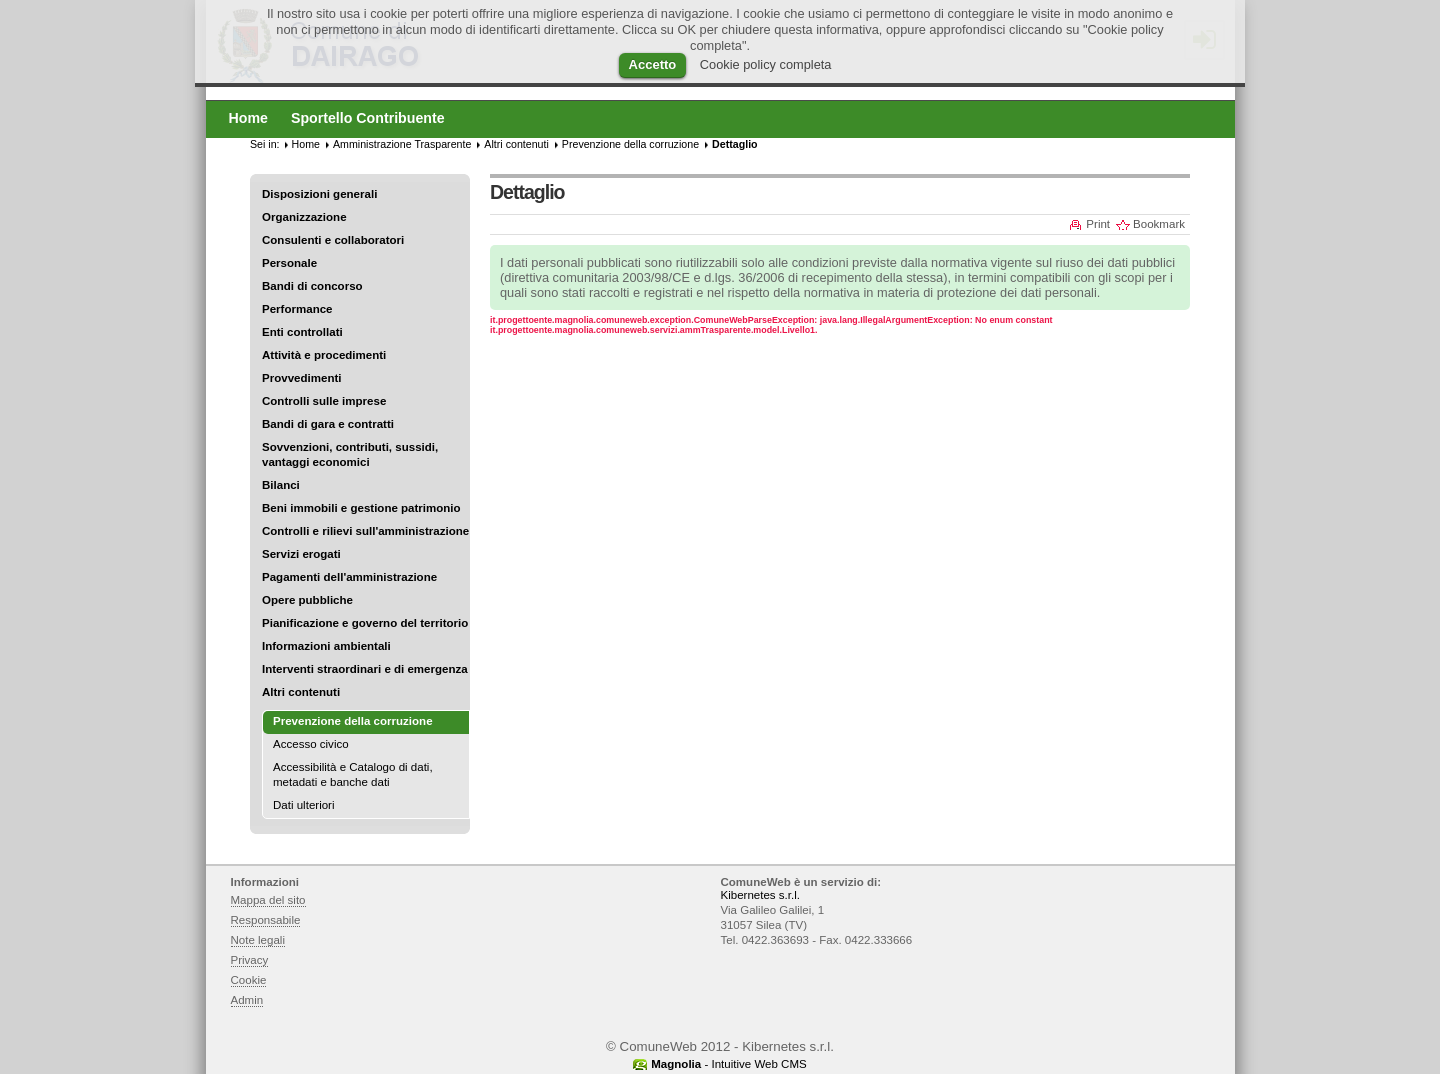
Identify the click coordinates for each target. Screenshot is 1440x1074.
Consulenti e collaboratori (333, 240)
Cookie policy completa (766, 64)
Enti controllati (302, 332)
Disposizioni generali (319, 194)
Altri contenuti (301, 692)
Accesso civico (311, 744)
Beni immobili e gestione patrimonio (361, 508)
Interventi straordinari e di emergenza (365, 669)
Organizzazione (304, 217)
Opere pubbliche (307, 600)
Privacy (250, 960)
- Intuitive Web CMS (729, 1064)
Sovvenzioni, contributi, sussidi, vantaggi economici (350, 454)
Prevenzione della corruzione (630, 144)
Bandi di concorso (312, 286)
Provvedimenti (301, 378)
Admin (247, 1000)
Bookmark (1159, 224)
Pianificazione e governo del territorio (365, 623)
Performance (297, 309)
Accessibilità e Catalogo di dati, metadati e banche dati (353, 774)
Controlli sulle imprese (324, 401)
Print (1098, 224)
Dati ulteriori (304, 805)
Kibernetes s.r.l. (760, 895)
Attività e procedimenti (324, 355)
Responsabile (266, 920)
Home (306, 144)
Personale (289, 263)
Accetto (653, 64)
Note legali (258, 940)
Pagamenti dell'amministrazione (349, 577)
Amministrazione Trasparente (402, 144)
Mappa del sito (268, 900)
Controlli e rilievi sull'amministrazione (365, 531)
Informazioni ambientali (326, 646)
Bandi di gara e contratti (328, 424)
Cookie (249, 980)
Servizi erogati (301, 554)
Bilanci (281, 485)
